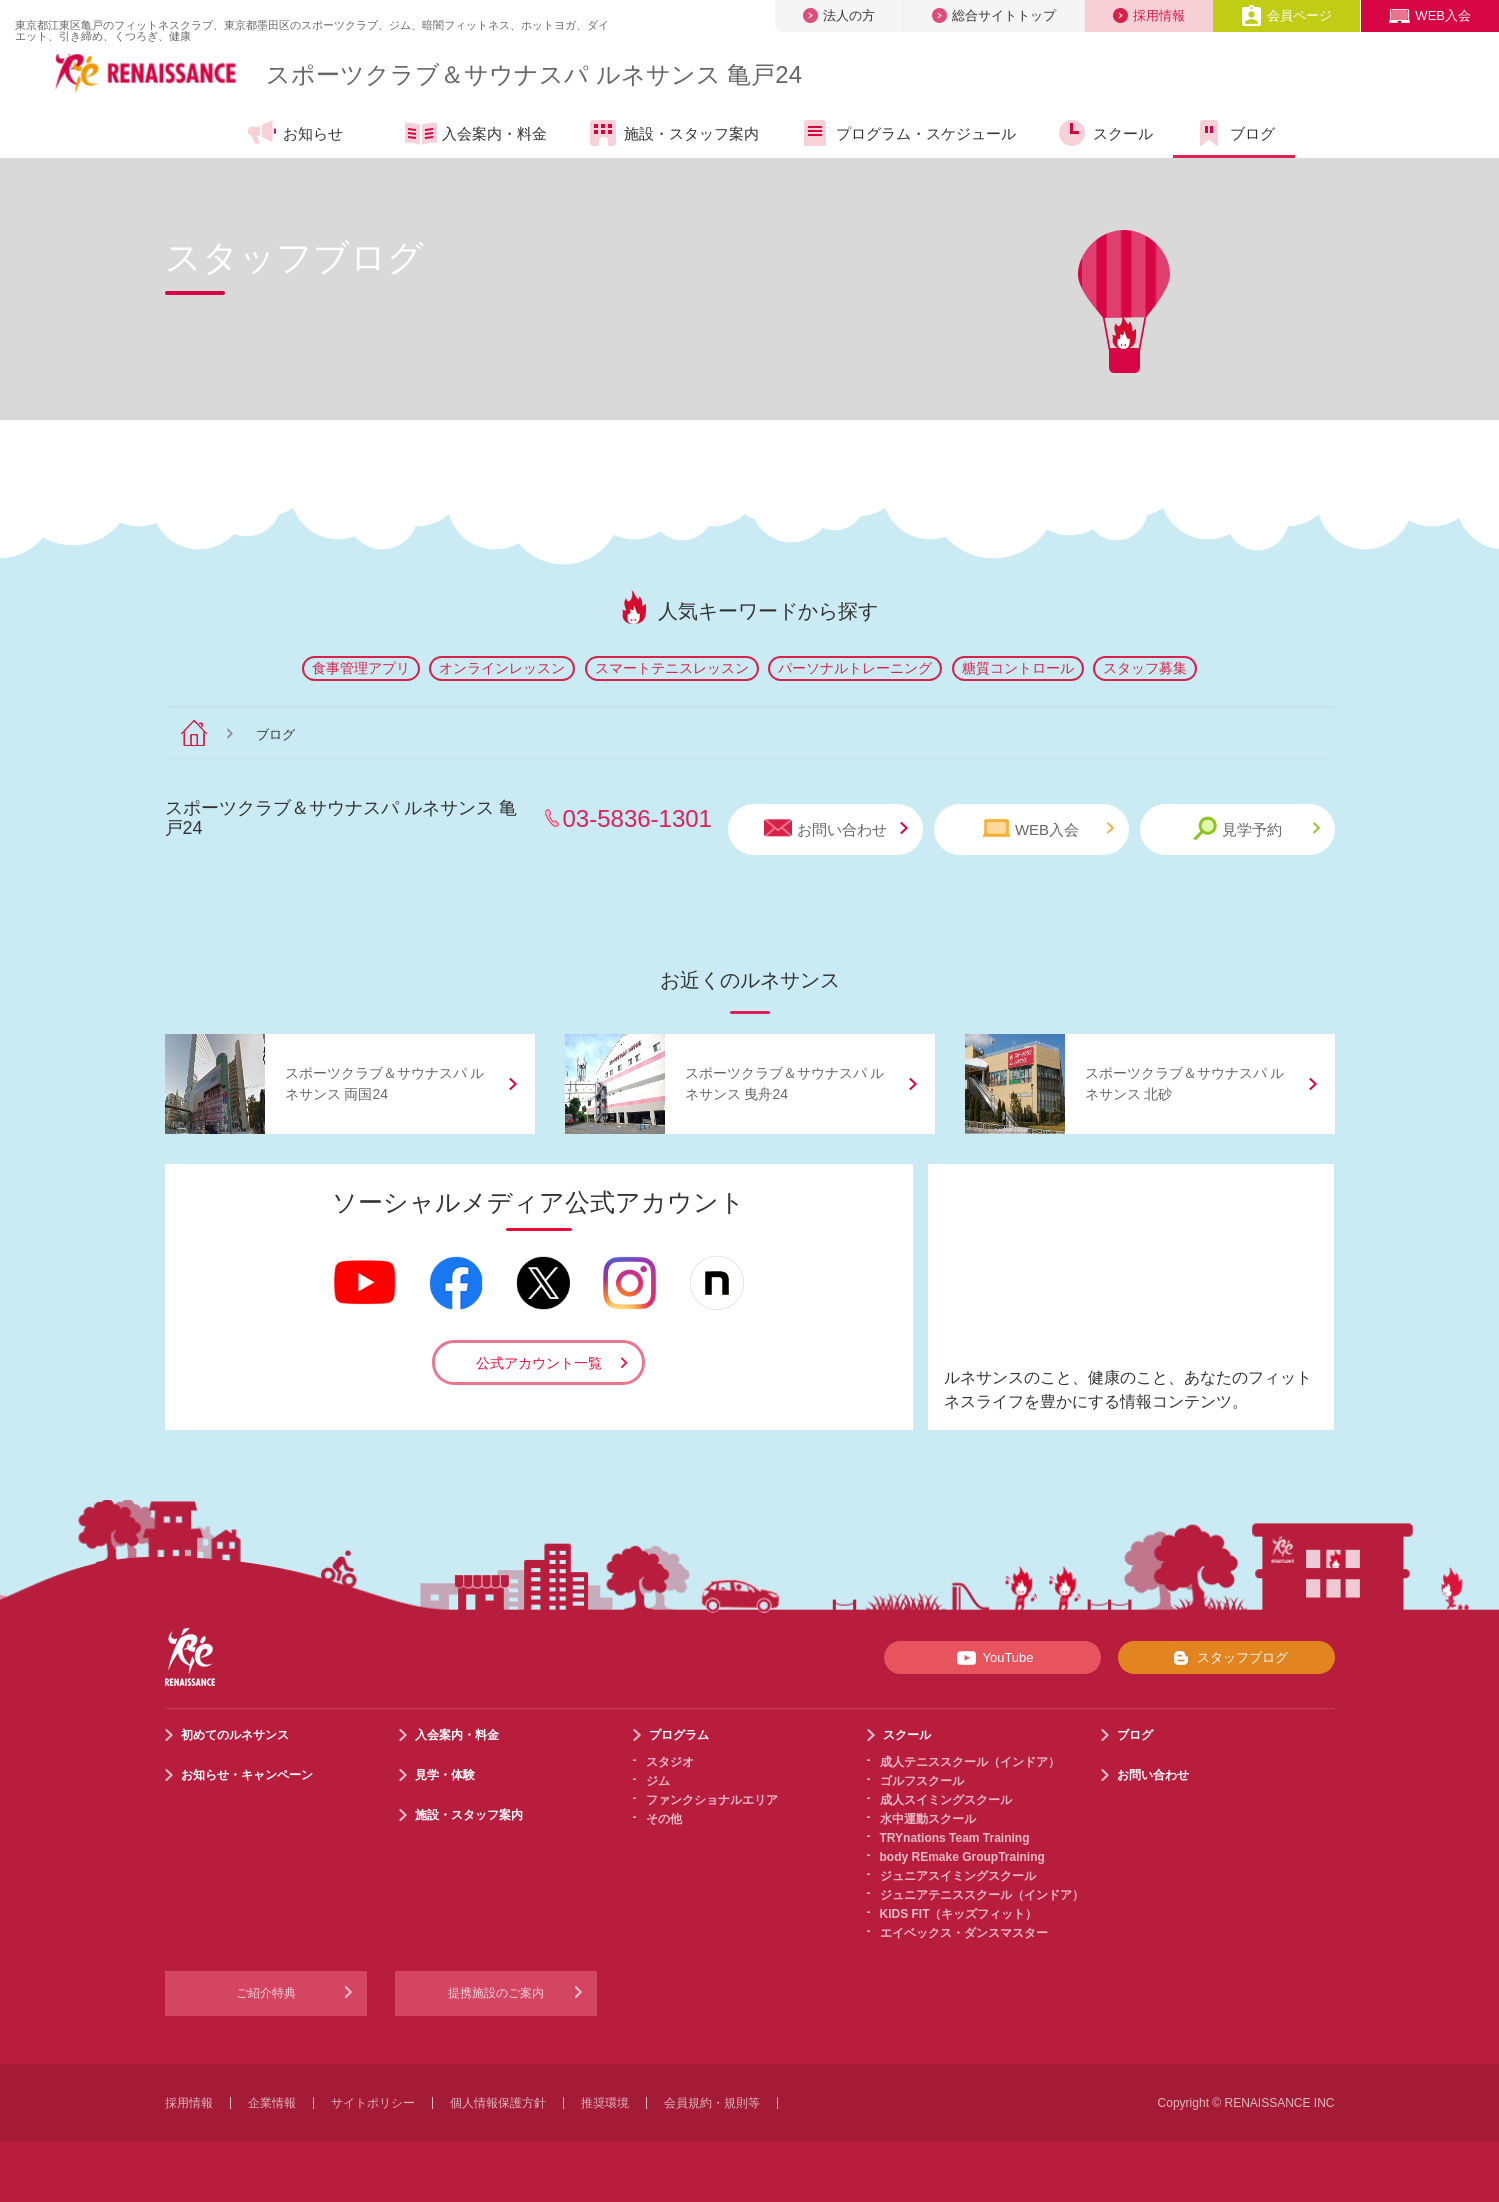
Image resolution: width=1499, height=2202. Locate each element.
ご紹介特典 (266, 1993)
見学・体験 (445, 1775)
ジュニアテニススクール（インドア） (982, 1895)
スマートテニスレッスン (672, 668)
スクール (1104, 133)
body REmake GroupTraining (962, 1857)
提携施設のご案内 (496, 1993)
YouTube (991, 1658)
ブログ (1234, 133)
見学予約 (1256, 828)
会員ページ (1286, 15)
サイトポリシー (373, 2103)
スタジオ (670, 1762)
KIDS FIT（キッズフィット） (959, 1914)
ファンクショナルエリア (712, 1800)
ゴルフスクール (922, 1781)
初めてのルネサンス (235, 1735)
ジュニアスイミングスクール (958, 1876)
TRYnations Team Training (955, 1838)
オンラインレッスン (502, 668)
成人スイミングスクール (946, 1800)
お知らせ (294, 133)
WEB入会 (1430, 15)
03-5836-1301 (637, 818)
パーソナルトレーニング (855, 668)
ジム (658, 1781)
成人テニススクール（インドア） (970, 1762)
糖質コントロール (1018, 668)
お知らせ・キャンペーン (247, 1775)
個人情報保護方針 (498, 2103)
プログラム (679, 1735)
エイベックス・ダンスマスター (964, 1933)
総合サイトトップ (994, 15)
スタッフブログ (1226, 1658)
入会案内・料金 (476, 135)
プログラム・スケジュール (907, 133)
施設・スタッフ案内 (673, 133)
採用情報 (1149, 15)
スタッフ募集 (1145, 668)
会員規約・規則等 (712, 2103)
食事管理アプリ (361, 668)
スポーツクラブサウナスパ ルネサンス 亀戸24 (534, 74)
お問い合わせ (836, 828)
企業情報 (272, 2103)
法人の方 (839, 15)
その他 (664, 1819)
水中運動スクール (928, 1819)
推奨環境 (605, 2103)
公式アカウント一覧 (539, 1363)
